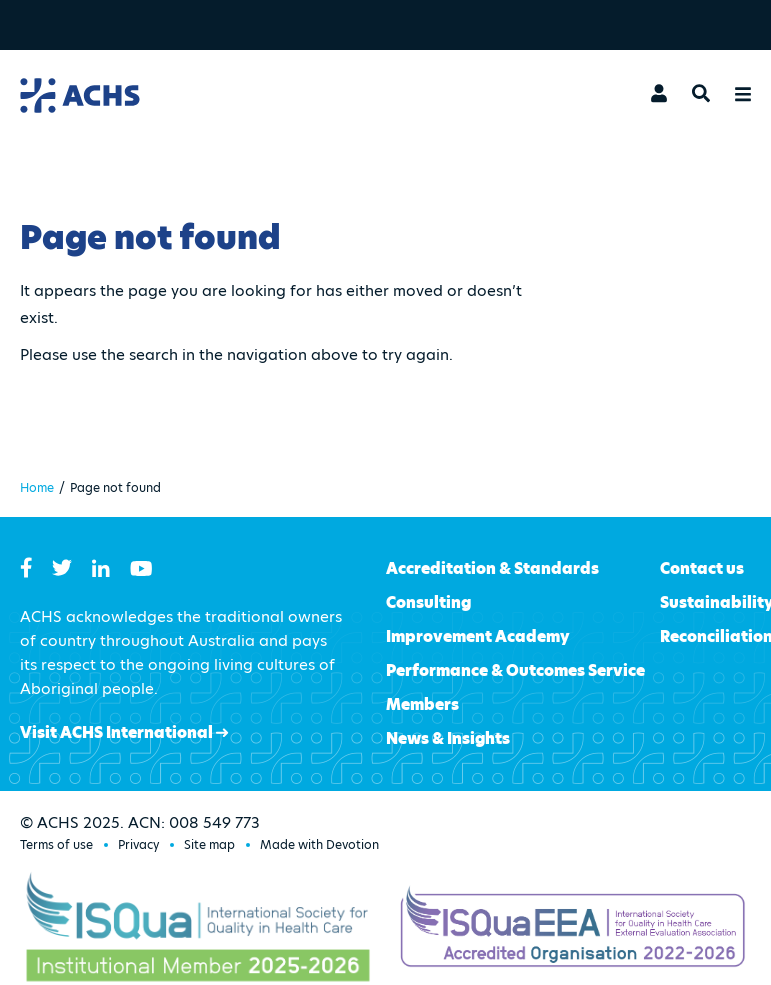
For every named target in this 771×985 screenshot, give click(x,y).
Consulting (428, 602)
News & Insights (448, 738)
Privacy (138, 844)
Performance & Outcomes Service (515, 670)
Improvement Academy (478, 636)
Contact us (702, 568)
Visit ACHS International (124, 732)
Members (422, 704)
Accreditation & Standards (492, 568)
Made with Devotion (319, 844)
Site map (209, 844)
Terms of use (56, 844)
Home (37, 487)
